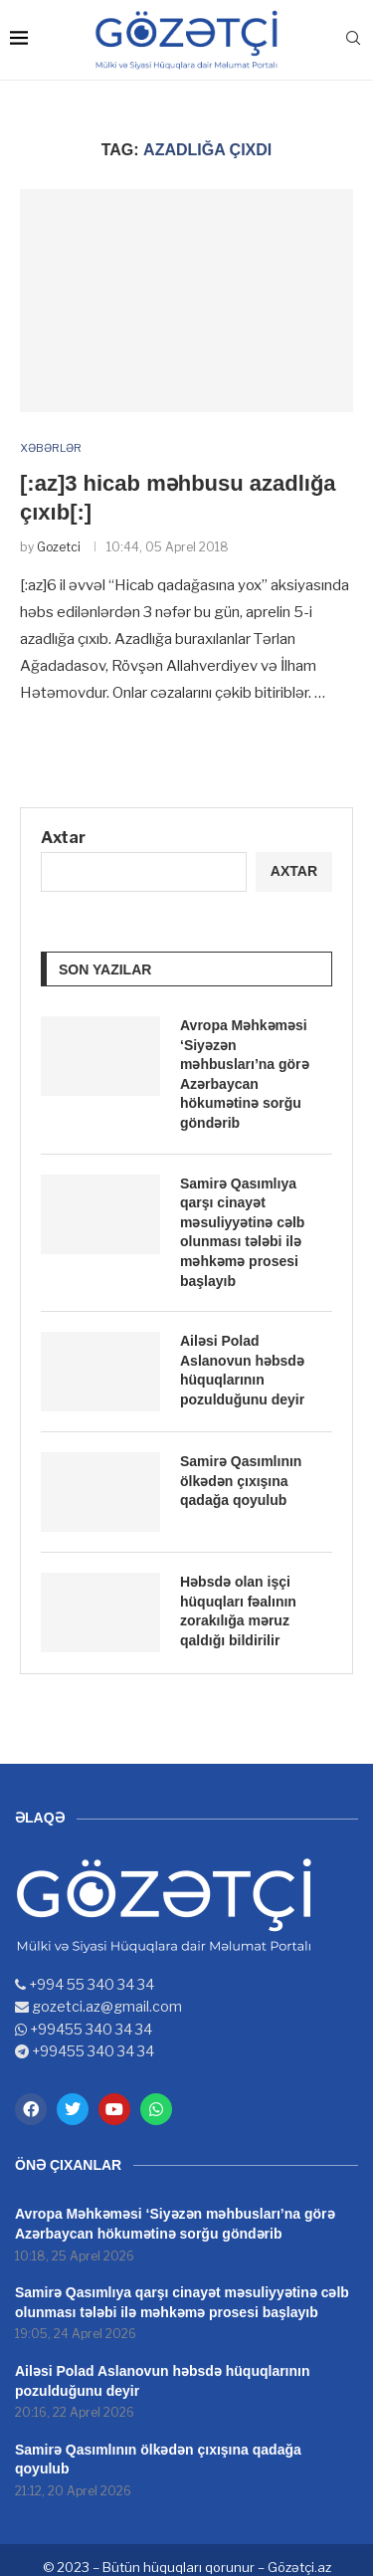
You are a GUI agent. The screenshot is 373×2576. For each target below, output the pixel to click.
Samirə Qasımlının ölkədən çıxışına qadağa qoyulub (240, 1480)
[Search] (353, 39)
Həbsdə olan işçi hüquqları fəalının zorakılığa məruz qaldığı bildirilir (238, 1611)
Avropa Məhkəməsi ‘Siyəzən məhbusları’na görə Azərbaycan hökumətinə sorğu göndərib (244, 1074)
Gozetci (59, 546)
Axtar (63, 837)
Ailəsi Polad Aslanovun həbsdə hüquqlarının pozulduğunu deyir (242, 1370)
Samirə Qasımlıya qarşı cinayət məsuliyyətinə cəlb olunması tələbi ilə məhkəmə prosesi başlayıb (242, 1232)
